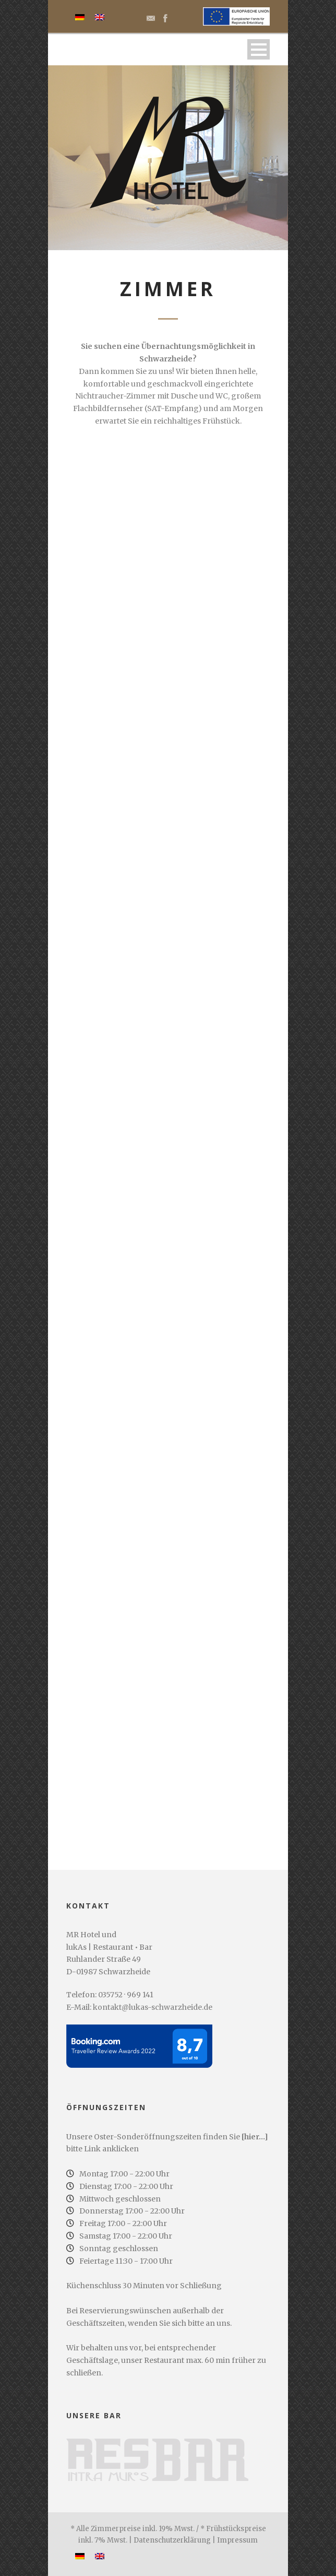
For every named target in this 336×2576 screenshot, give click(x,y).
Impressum (237, 2540)
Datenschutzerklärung (172, 2540)
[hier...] (255, 2136)
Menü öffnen (258, 49)
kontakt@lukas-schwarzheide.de (152, 2007)
